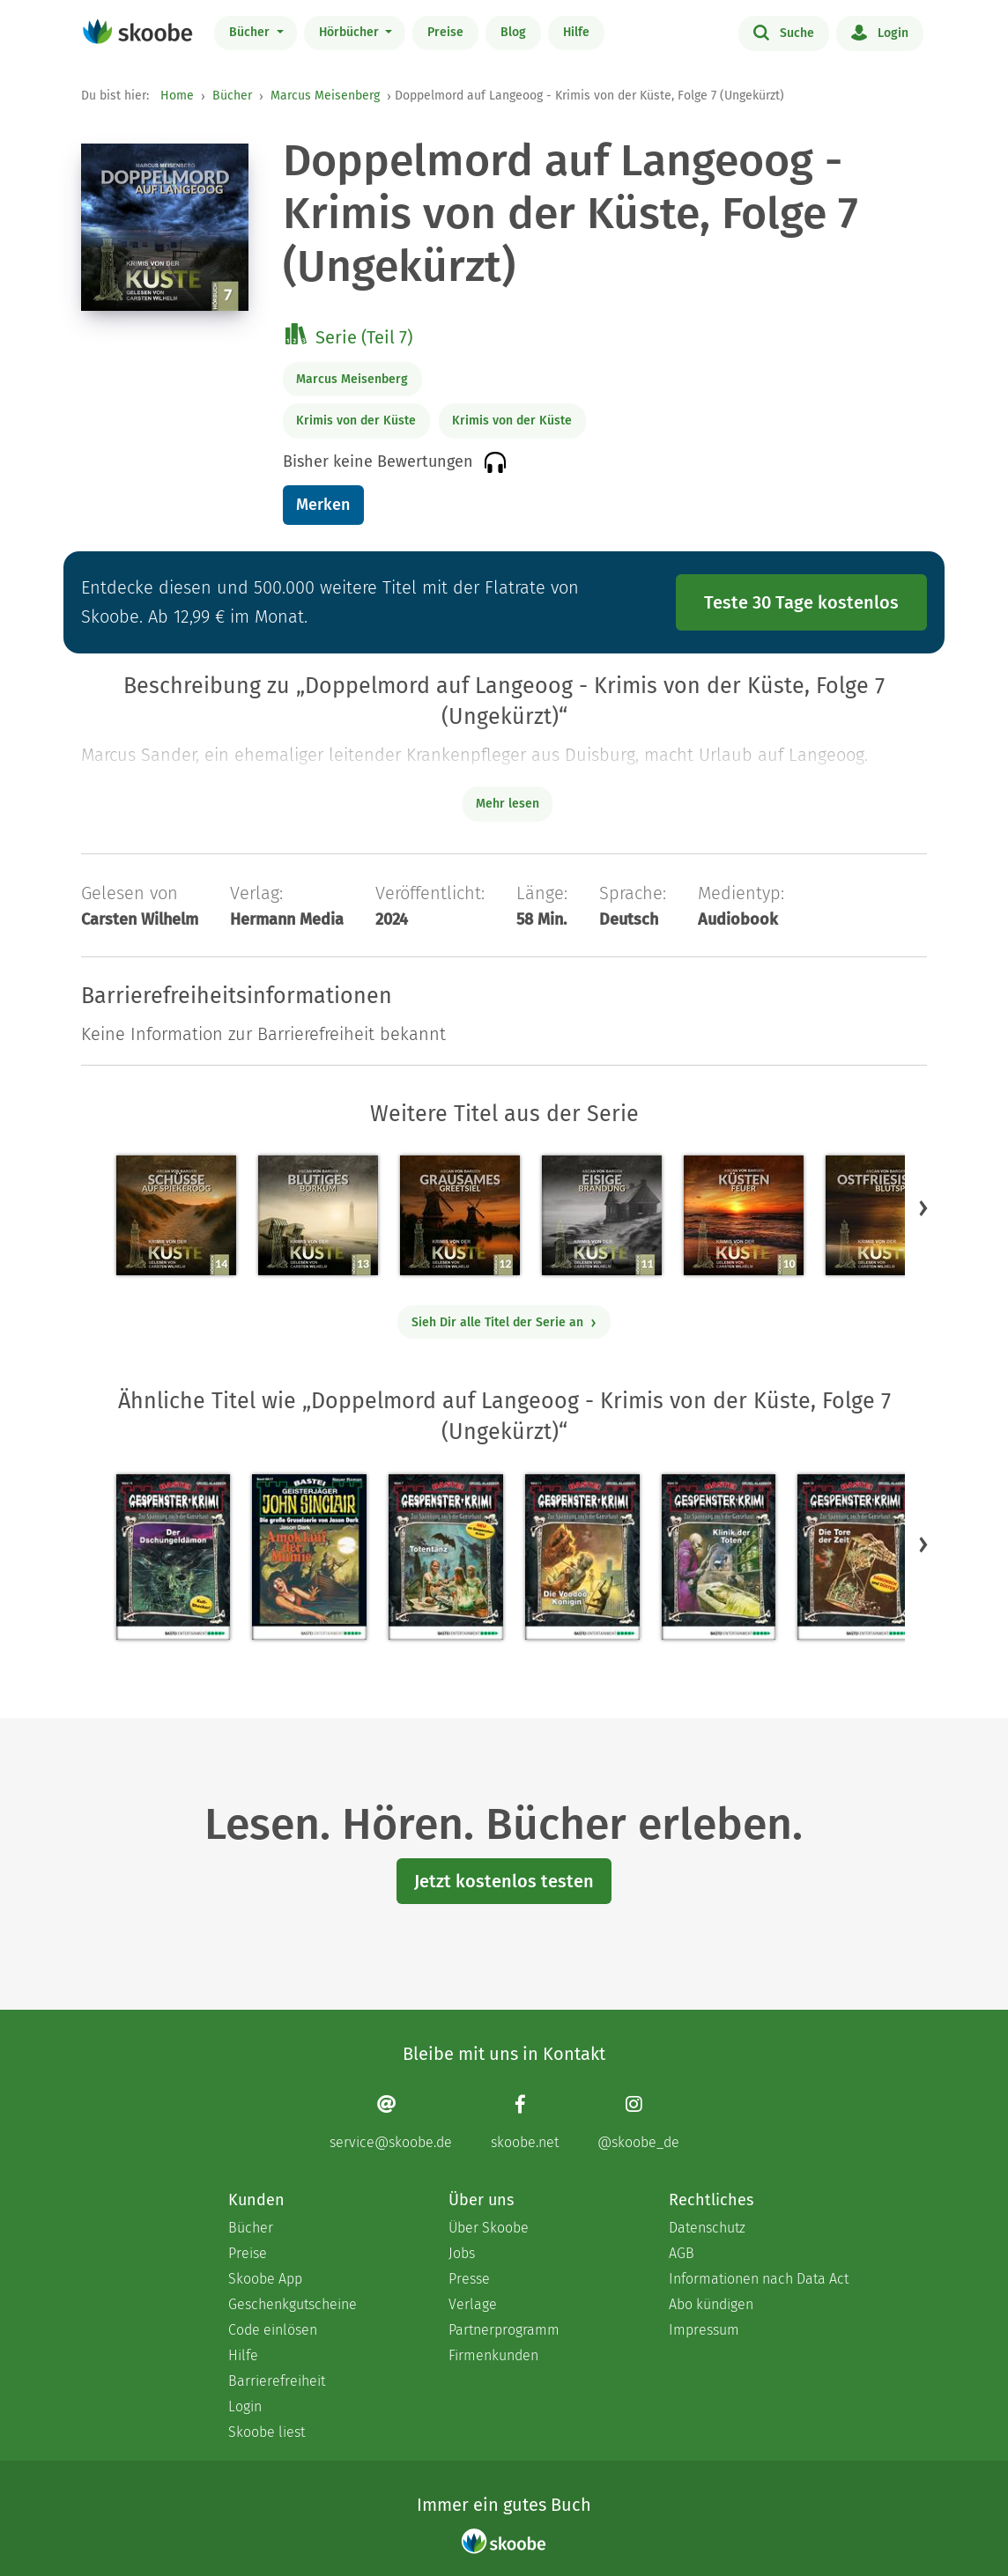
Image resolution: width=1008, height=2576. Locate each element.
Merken (323, 504)
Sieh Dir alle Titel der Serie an (504, 1322)
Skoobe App (265, 2278)
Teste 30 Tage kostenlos (801, 602)
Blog (513, 32)
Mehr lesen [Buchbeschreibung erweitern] (507, 803)
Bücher (251, 32)
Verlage (472, 2304)
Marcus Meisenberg (325, 95)
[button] (923, 1207)
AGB (681, 2253)
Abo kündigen (711, 2304)
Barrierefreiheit (276, 2381)
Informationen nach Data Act (759, 2278)
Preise (445, 32)
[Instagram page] (638, 2122)
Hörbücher (350, 32)
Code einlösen (272, 2329)
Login (879, 32)
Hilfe (576, 32)
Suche (783, 32)
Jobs (461, 2253)
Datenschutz (707, 2227)
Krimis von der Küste (356, 420)
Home (177, 95)
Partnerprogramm (504, 2329)
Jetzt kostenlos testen (504, 1881)
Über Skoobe (488, 2227)
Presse (469, 2278)
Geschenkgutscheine (292, 2304)
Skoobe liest (266, 2432)
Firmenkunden (493, 2355)
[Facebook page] (524, 2122)
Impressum (704, 2329)
